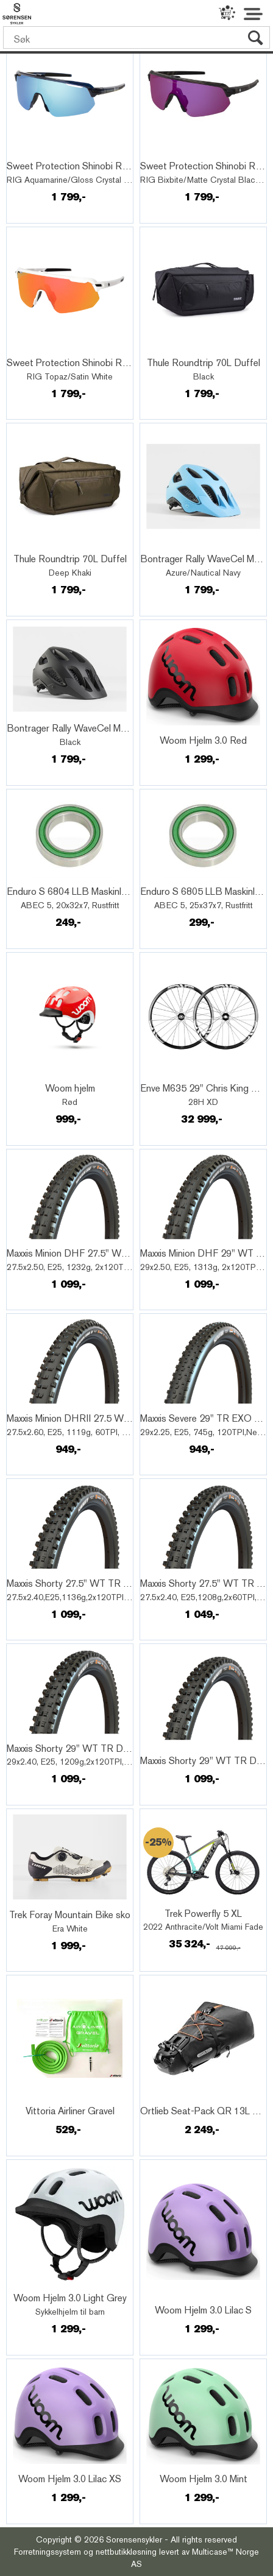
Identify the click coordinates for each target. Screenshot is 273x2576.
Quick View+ (41, 153)
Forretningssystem (47, 2552)
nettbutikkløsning (126, 2552)
